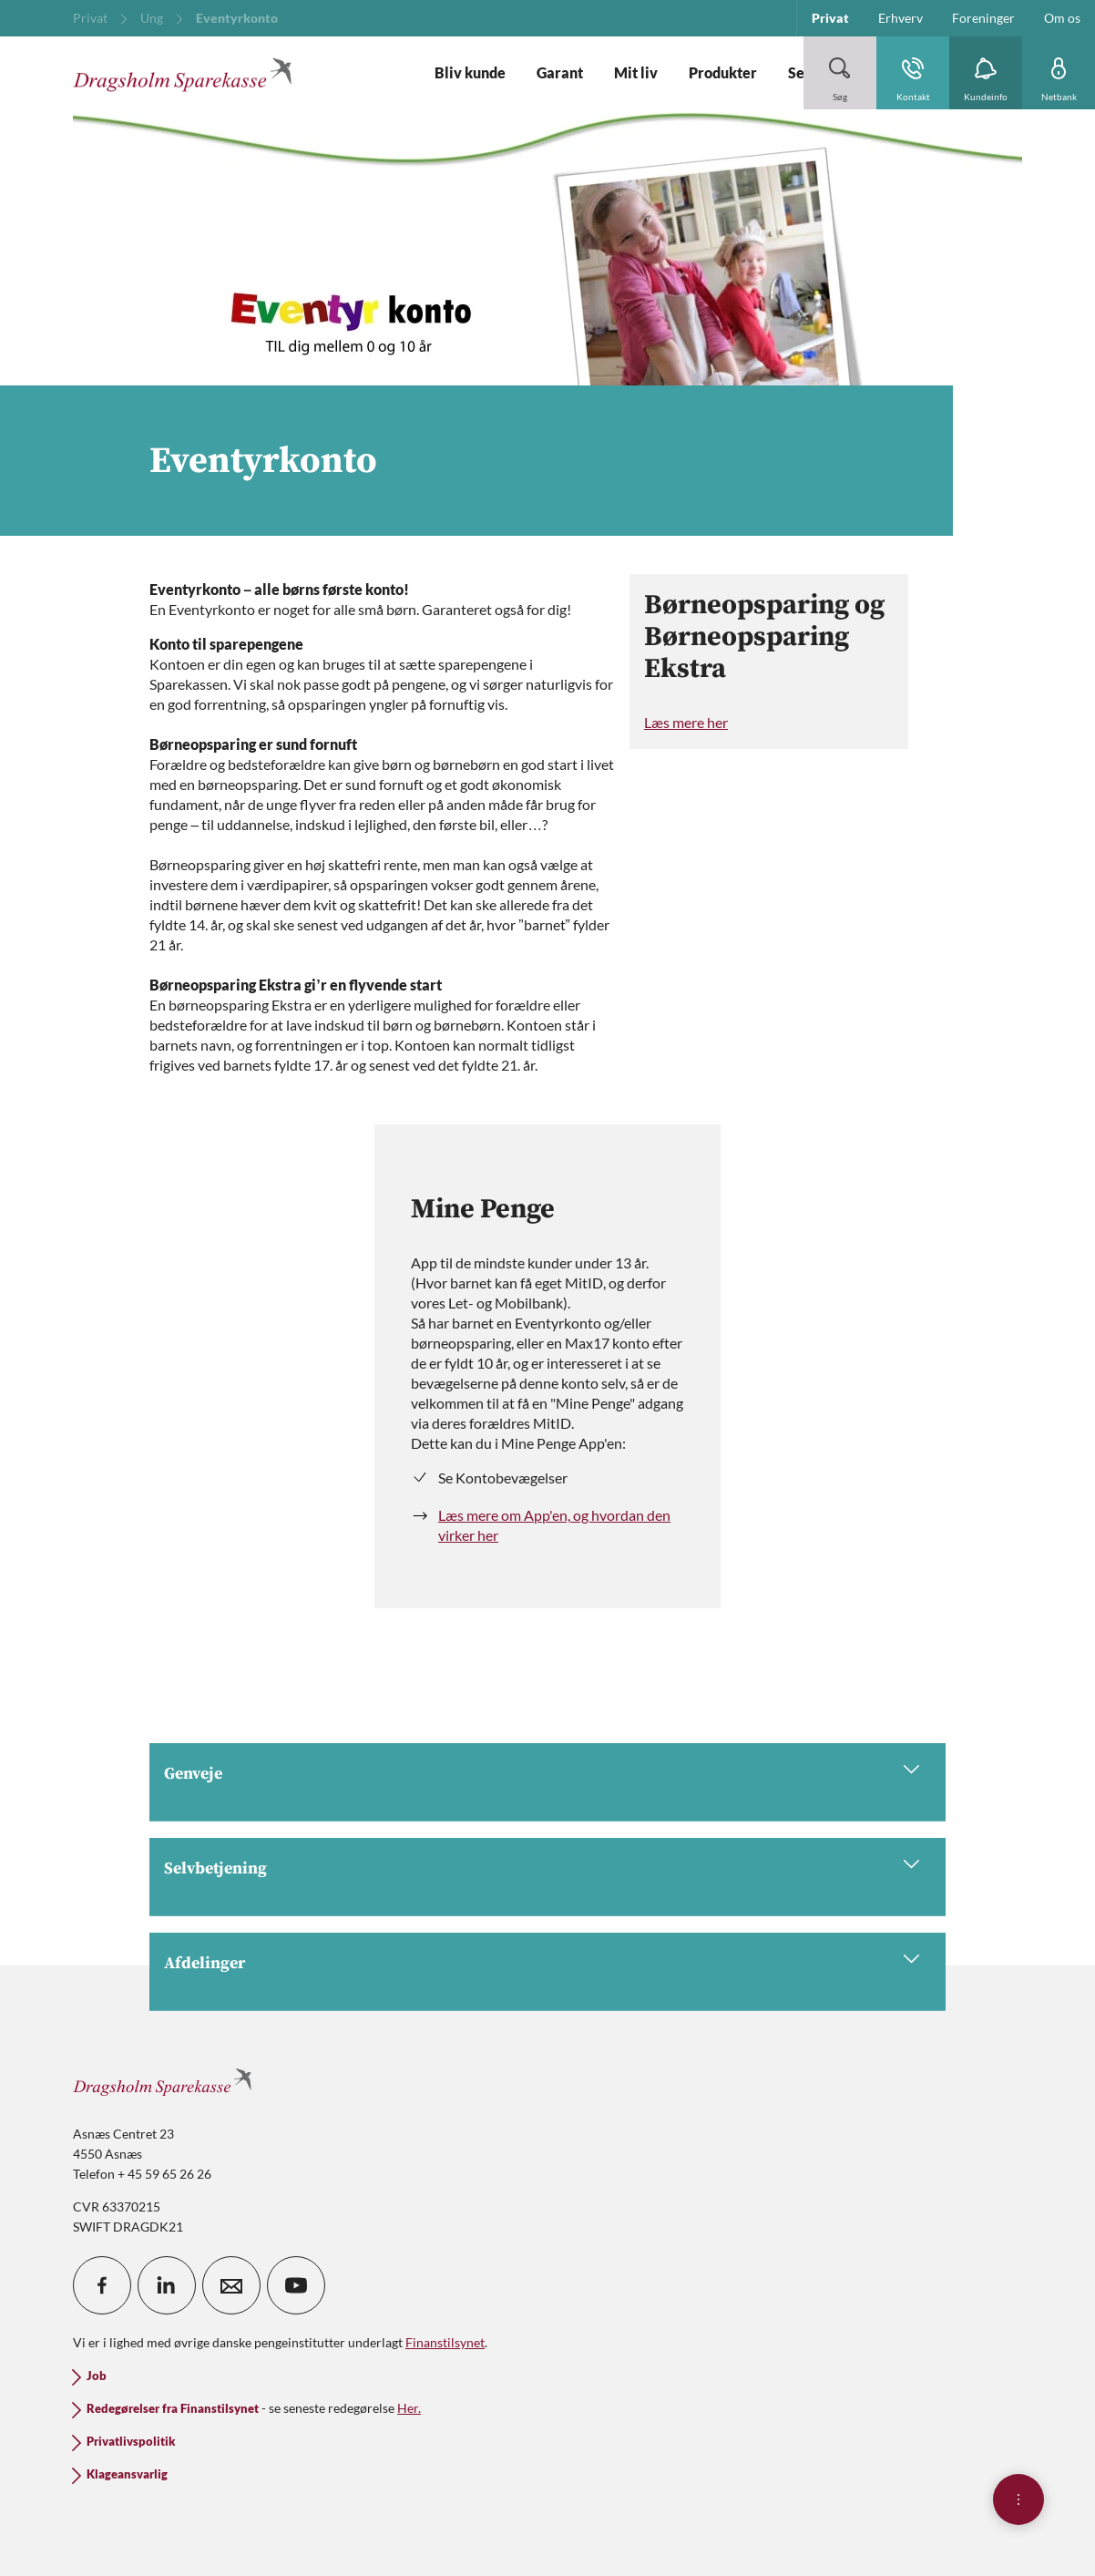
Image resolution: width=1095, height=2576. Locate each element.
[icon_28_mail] (231, 2285)
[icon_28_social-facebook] (102, 2285)
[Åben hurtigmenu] (1018, 2499)
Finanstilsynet (445, 2342)
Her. (409, 2408)
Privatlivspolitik (131, 2441)
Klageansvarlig (127, 2474)
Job (97, 2376)
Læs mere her (686, 722)
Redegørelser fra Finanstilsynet (173, 2409)
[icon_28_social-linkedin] (167, 2285)
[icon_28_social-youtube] (296, 2285)
